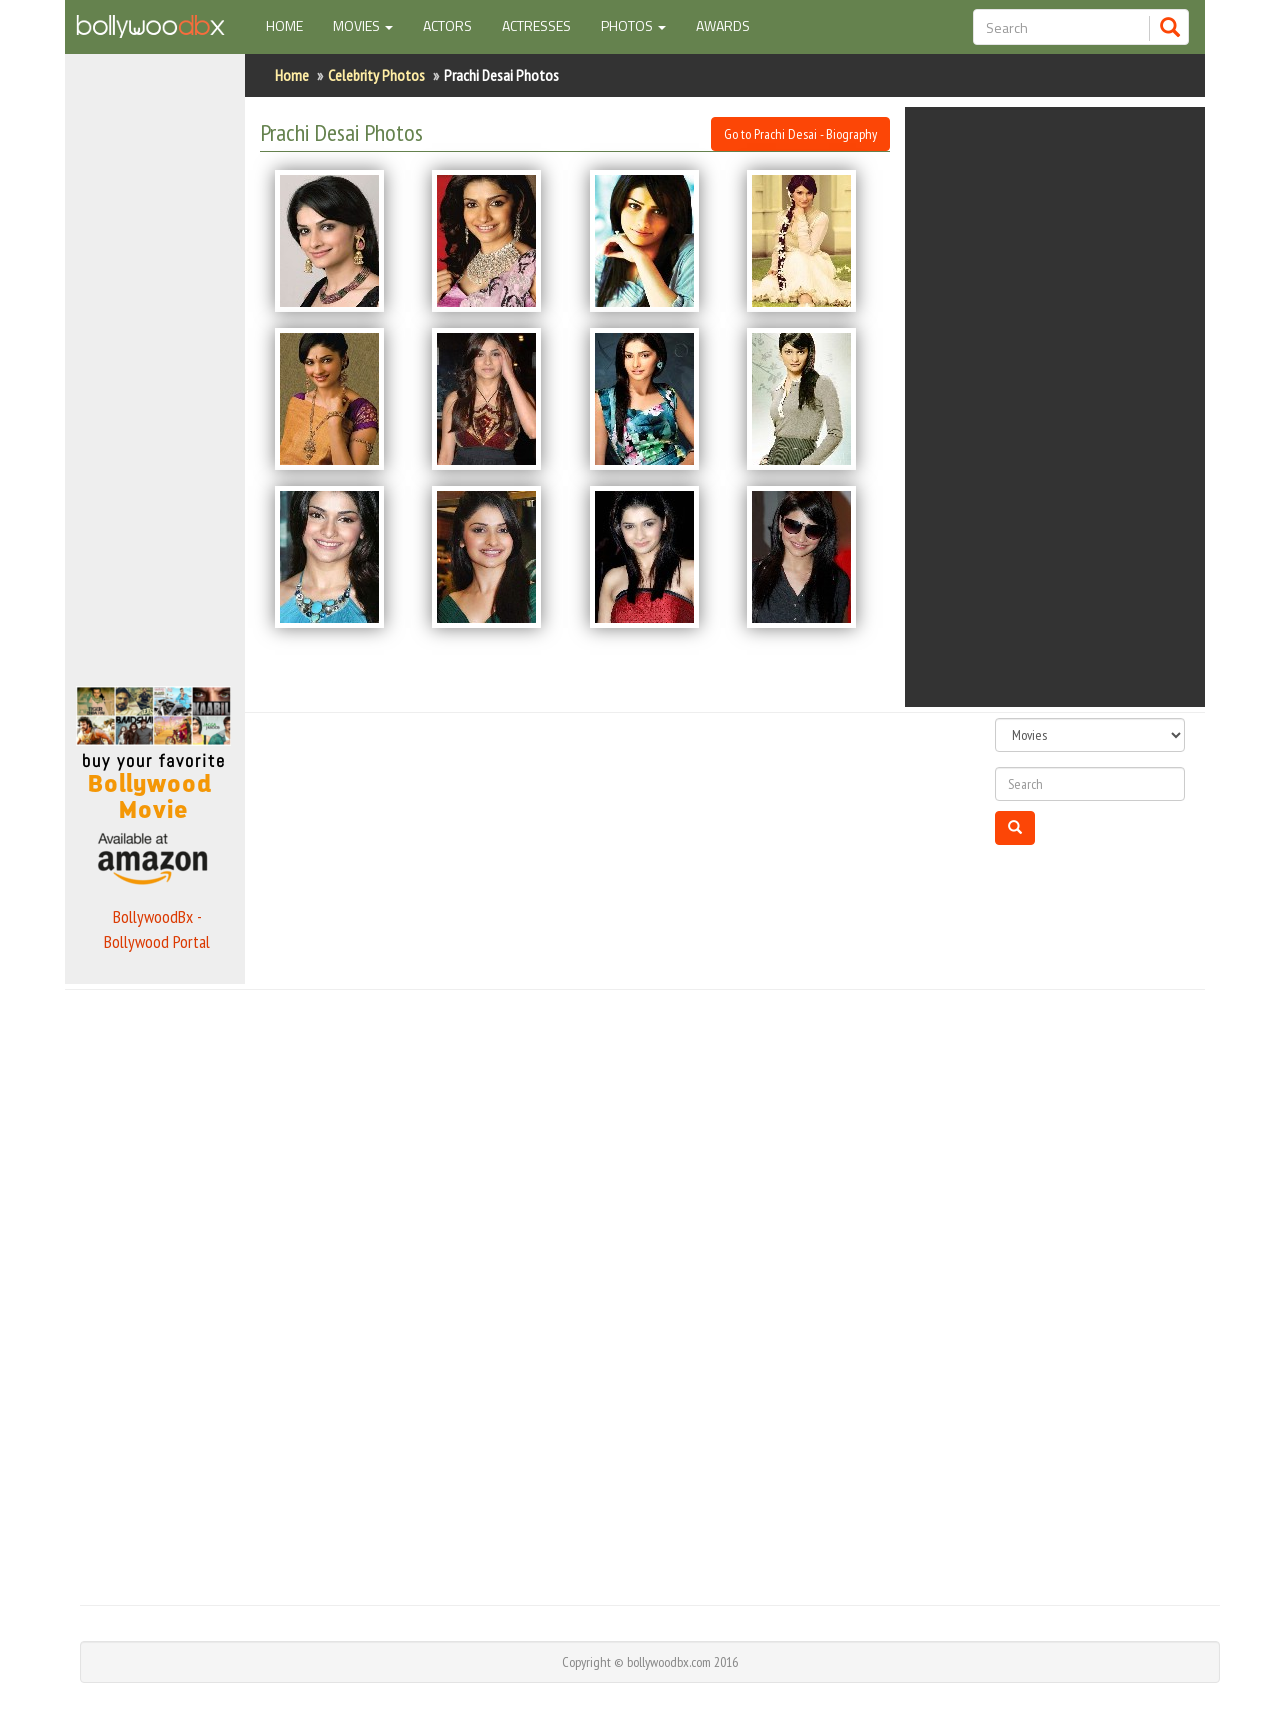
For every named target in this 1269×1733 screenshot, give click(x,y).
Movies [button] (363, 25)
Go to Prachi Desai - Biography (800, 134)
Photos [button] (633, 25)
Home (292, 25)
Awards (723, 25)
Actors (447, 25)
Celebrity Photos (376, 75)
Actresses (536, 25)
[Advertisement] (155, 364)
